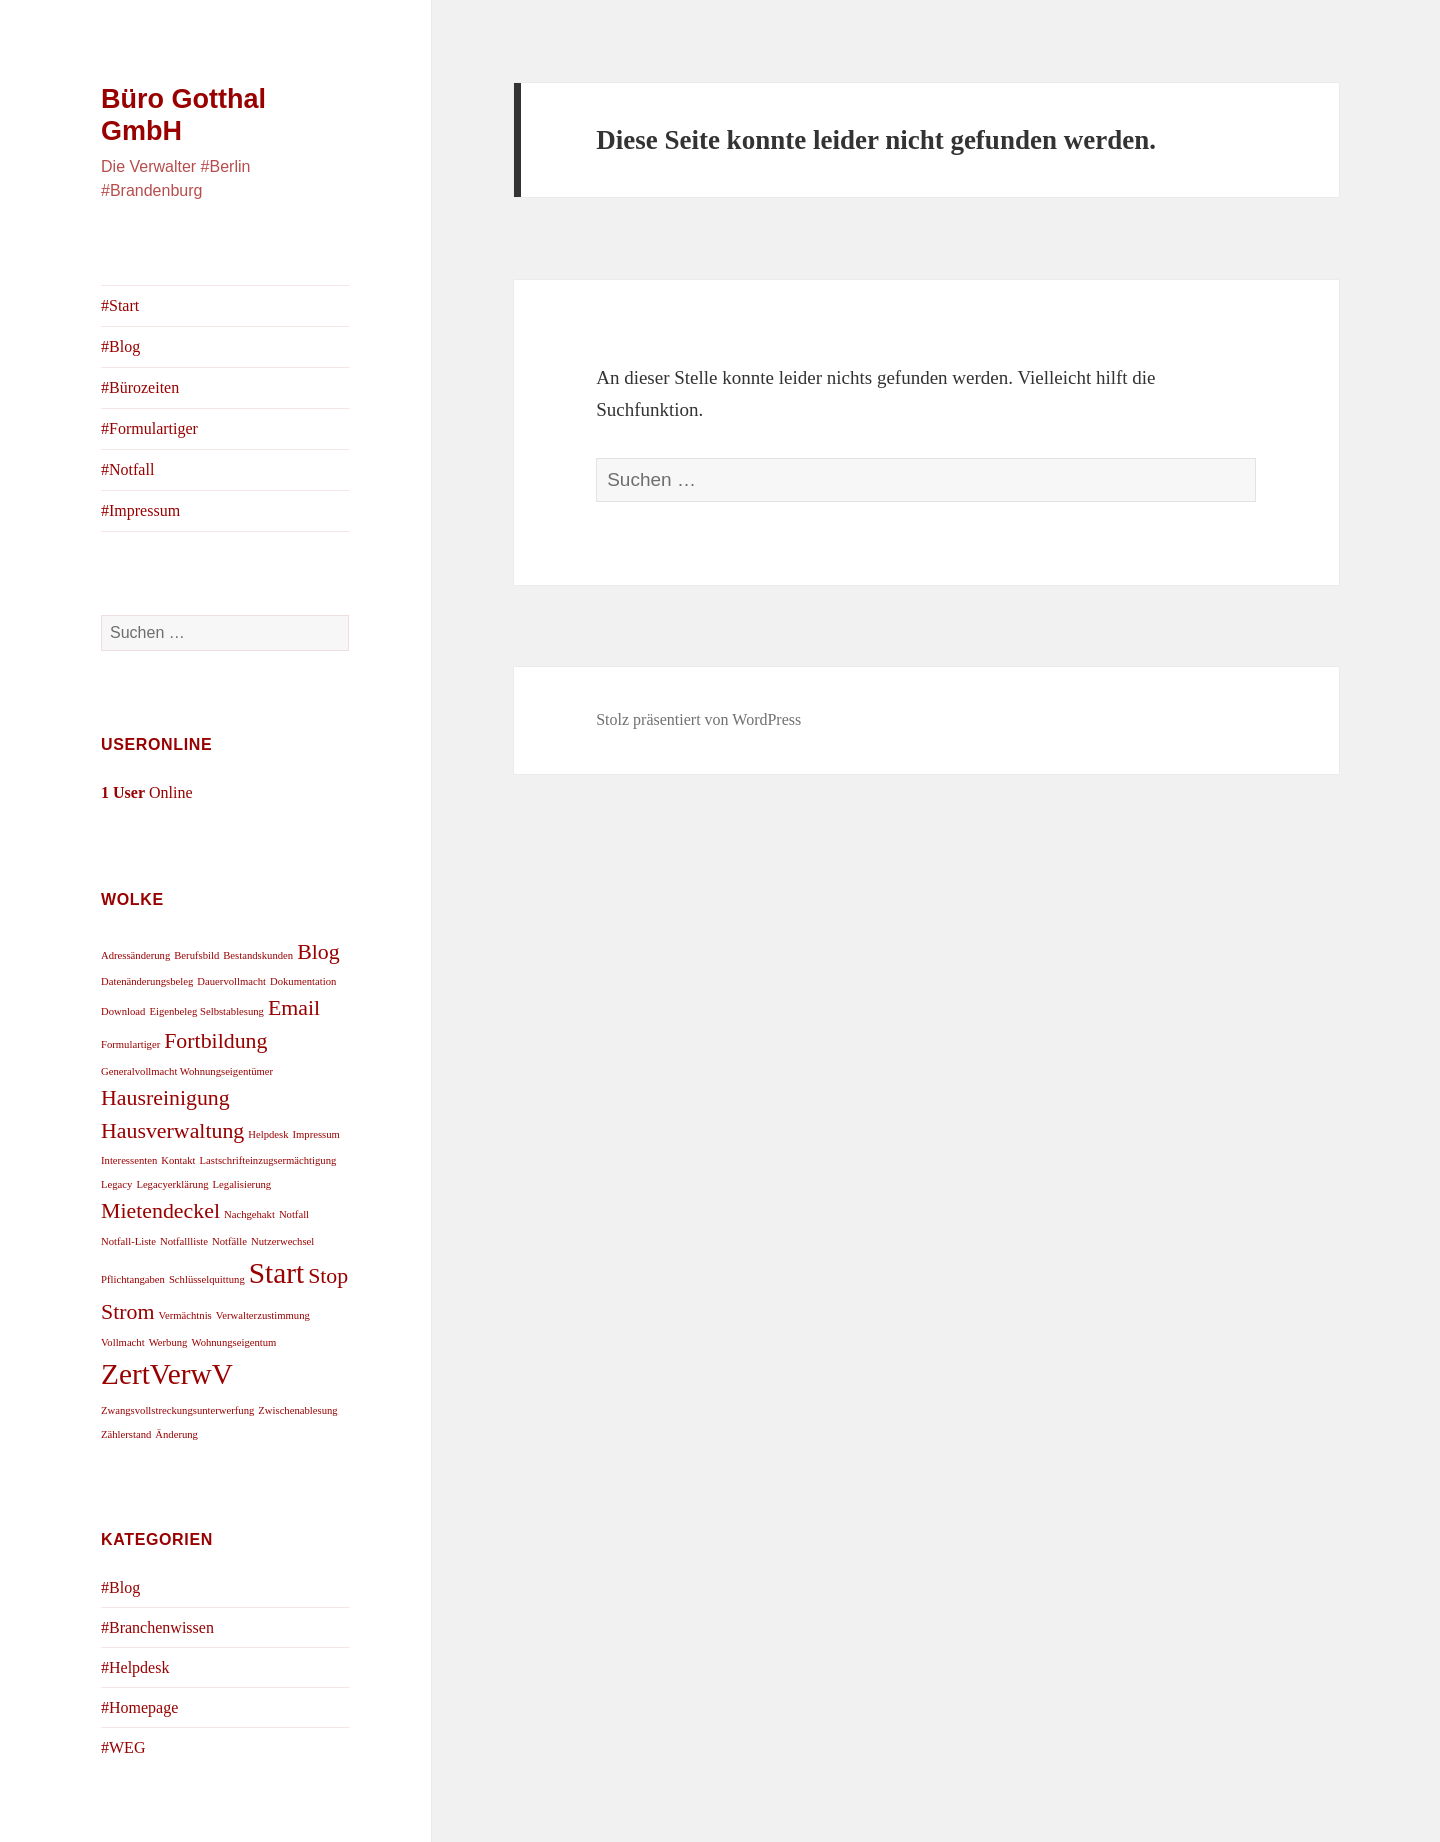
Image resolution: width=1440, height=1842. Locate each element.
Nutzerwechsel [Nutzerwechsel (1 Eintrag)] (282, 1241)
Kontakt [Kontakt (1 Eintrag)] (178, 1160)
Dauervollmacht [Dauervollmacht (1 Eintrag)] (231, 981)
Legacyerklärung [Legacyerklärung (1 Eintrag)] (172, 1184)
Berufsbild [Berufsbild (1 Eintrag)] (196, 955)
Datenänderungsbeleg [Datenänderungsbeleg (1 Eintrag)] (147, 981)
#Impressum (140, 510)
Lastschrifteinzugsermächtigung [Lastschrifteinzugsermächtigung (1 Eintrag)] (268, 1160)
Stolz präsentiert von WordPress (698, 719)
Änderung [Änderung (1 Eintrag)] (176, 1434)
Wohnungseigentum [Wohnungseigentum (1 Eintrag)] (233, 1342)
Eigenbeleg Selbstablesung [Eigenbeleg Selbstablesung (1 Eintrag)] (206, 1011)
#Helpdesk (135, 1667)
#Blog (120, 346)
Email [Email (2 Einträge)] (294, 1008)
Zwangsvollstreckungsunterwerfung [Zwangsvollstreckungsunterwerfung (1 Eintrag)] (177, 1410)
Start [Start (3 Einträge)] (276, 1273)
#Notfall (127, 469)
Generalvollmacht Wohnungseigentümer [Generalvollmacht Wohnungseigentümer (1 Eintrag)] (187, 1071)
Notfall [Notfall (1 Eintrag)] (294, 1214)
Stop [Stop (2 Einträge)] (328, 1276)
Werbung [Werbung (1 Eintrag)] (168, 1342)
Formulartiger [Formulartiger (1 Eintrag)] (130, 1044)
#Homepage (139, 1707)
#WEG (123, 1747)
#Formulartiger (149, 428)
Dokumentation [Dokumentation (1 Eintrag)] (303, 981)
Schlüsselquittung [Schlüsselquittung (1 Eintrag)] (207, 1279)
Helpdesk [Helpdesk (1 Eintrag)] (268, 1134)
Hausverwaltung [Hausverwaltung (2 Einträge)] (172, 1131)
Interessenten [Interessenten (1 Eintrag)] (129, 1160)
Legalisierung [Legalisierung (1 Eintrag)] (242, 1184)
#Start (120, 305)
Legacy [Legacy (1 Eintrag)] (116, 1184)
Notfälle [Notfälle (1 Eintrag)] (229, 1241)
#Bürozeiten (140, 387)
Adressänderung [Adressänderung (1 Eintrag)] (135, 955)
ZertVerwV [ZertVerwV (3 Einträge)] (167, 1374)
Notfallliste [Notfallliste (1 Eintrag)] (184, 1241)
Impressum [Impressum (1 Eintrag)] (316, 1134)
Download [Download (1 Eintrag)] (123, 1011)
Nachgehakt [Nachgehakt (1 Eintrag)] (249, 1214)
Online (147, 792)
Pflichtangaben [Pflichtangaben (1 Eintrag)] (133, 1279)
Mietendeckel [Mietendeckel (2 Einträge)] (160, 1211)
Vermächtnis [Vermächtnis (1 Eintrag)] (184, 1315)
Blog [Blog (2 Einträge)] (318, 952)
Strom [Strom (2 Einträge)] (127, 1312)
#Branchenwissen (157, 1627)
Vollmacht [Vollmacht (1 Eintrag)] (123, 1342)
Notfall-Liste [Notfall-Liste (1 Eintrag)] (128, 1241)
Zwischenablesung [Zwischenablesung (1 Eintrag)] (297, 1410)
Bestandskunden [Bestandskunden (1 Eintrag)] (258, 955)
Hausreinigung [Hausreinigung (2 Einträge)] (165, 1098)
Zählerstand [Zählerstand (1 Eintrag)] (126, 1434)
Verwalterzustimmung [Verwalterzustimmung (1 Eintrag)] (263, 1315)
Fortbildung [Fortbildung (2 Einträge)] (215, 1041)
